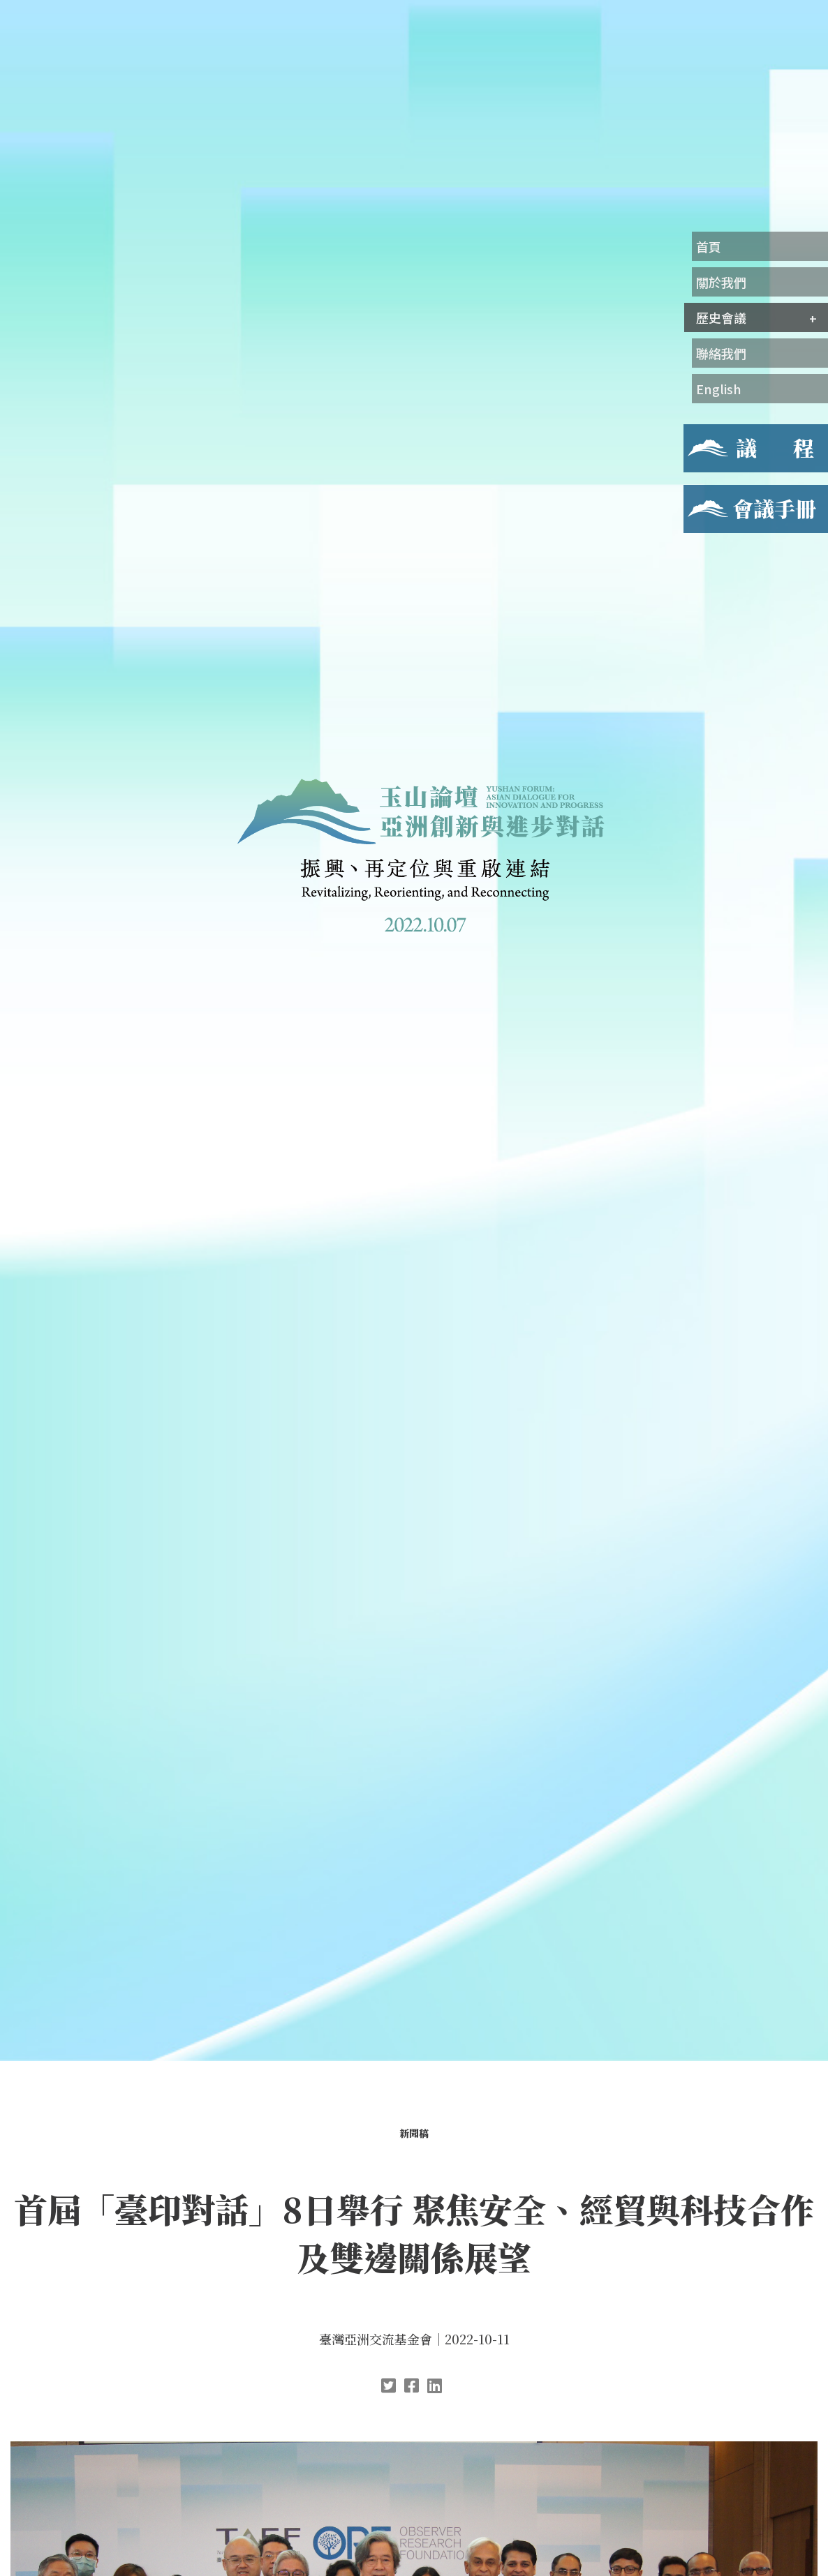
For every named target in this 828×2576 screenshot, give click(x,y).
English (718, 389)
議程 (694, 432)
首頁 (708, 246)
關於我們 (721, 282)
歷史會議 (721, 317)
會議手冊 (705, 493)
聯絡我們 (721, 353)
